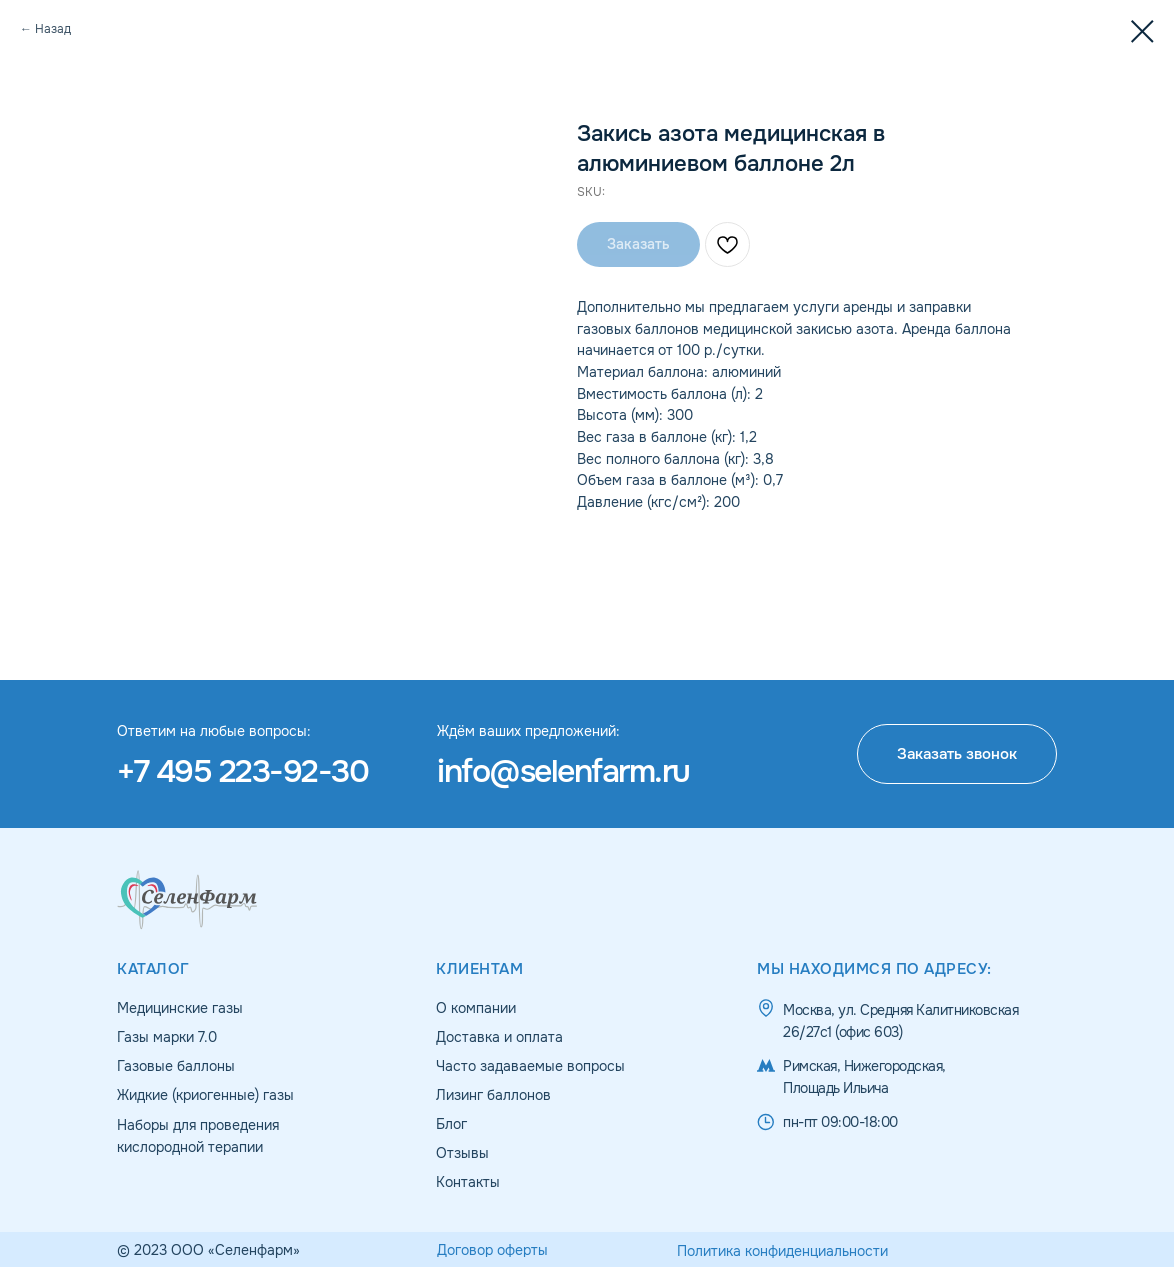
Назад (53, 29)
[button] (957, 754)
